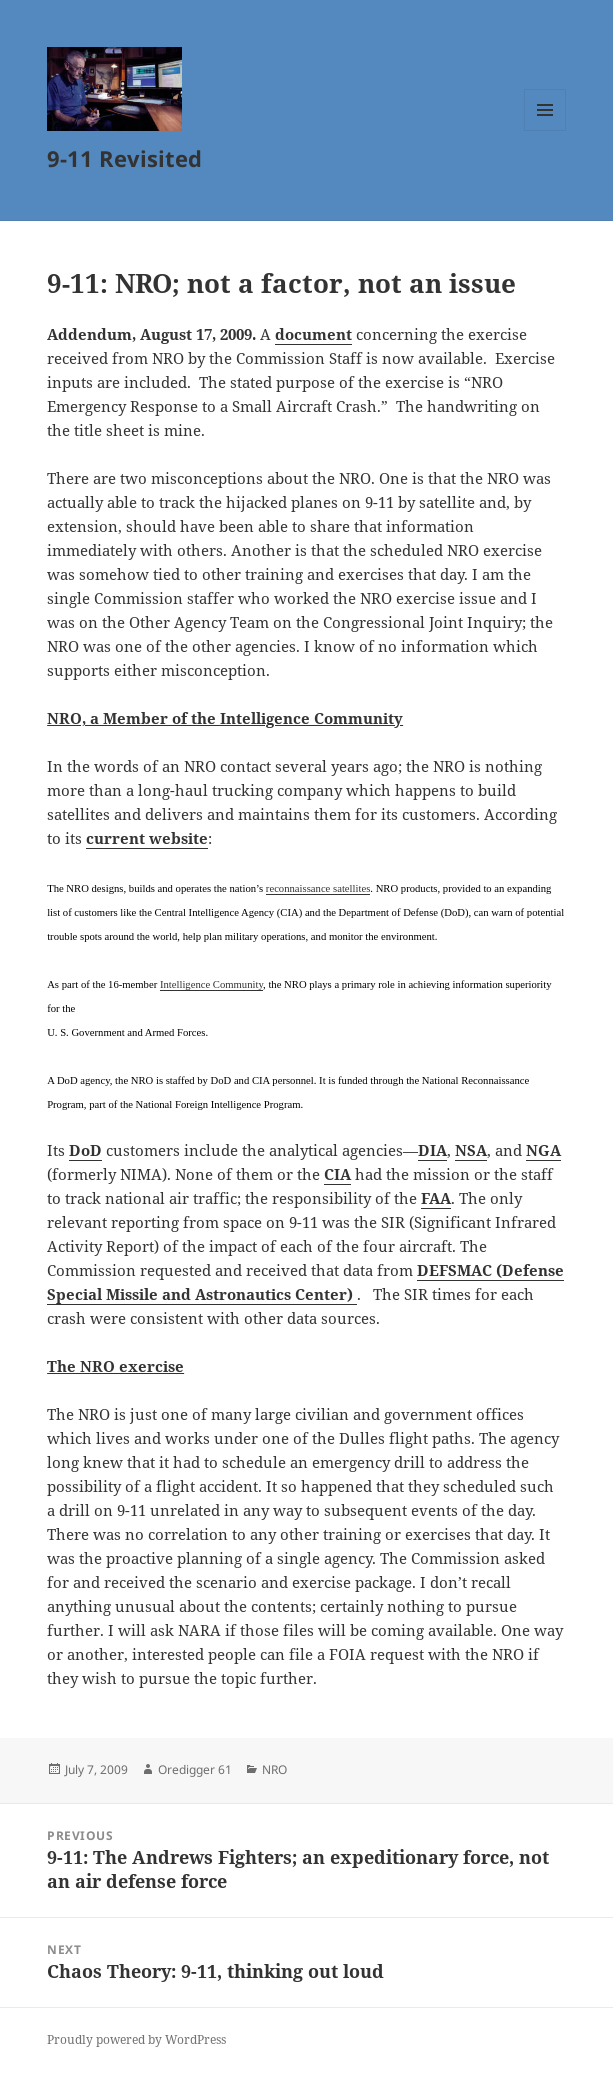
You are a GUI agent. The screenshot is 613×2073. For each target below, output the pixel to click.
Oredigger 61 (195, 1769)
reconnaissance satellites (318, 888)
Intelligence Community (211, 984)
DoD (85, 1150)
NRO (274, 1769)
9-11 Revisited (124, 158)
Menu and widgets (545, 130)
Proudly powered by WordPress (136, 2039)
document (313, 334)
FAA (436, 1198)
